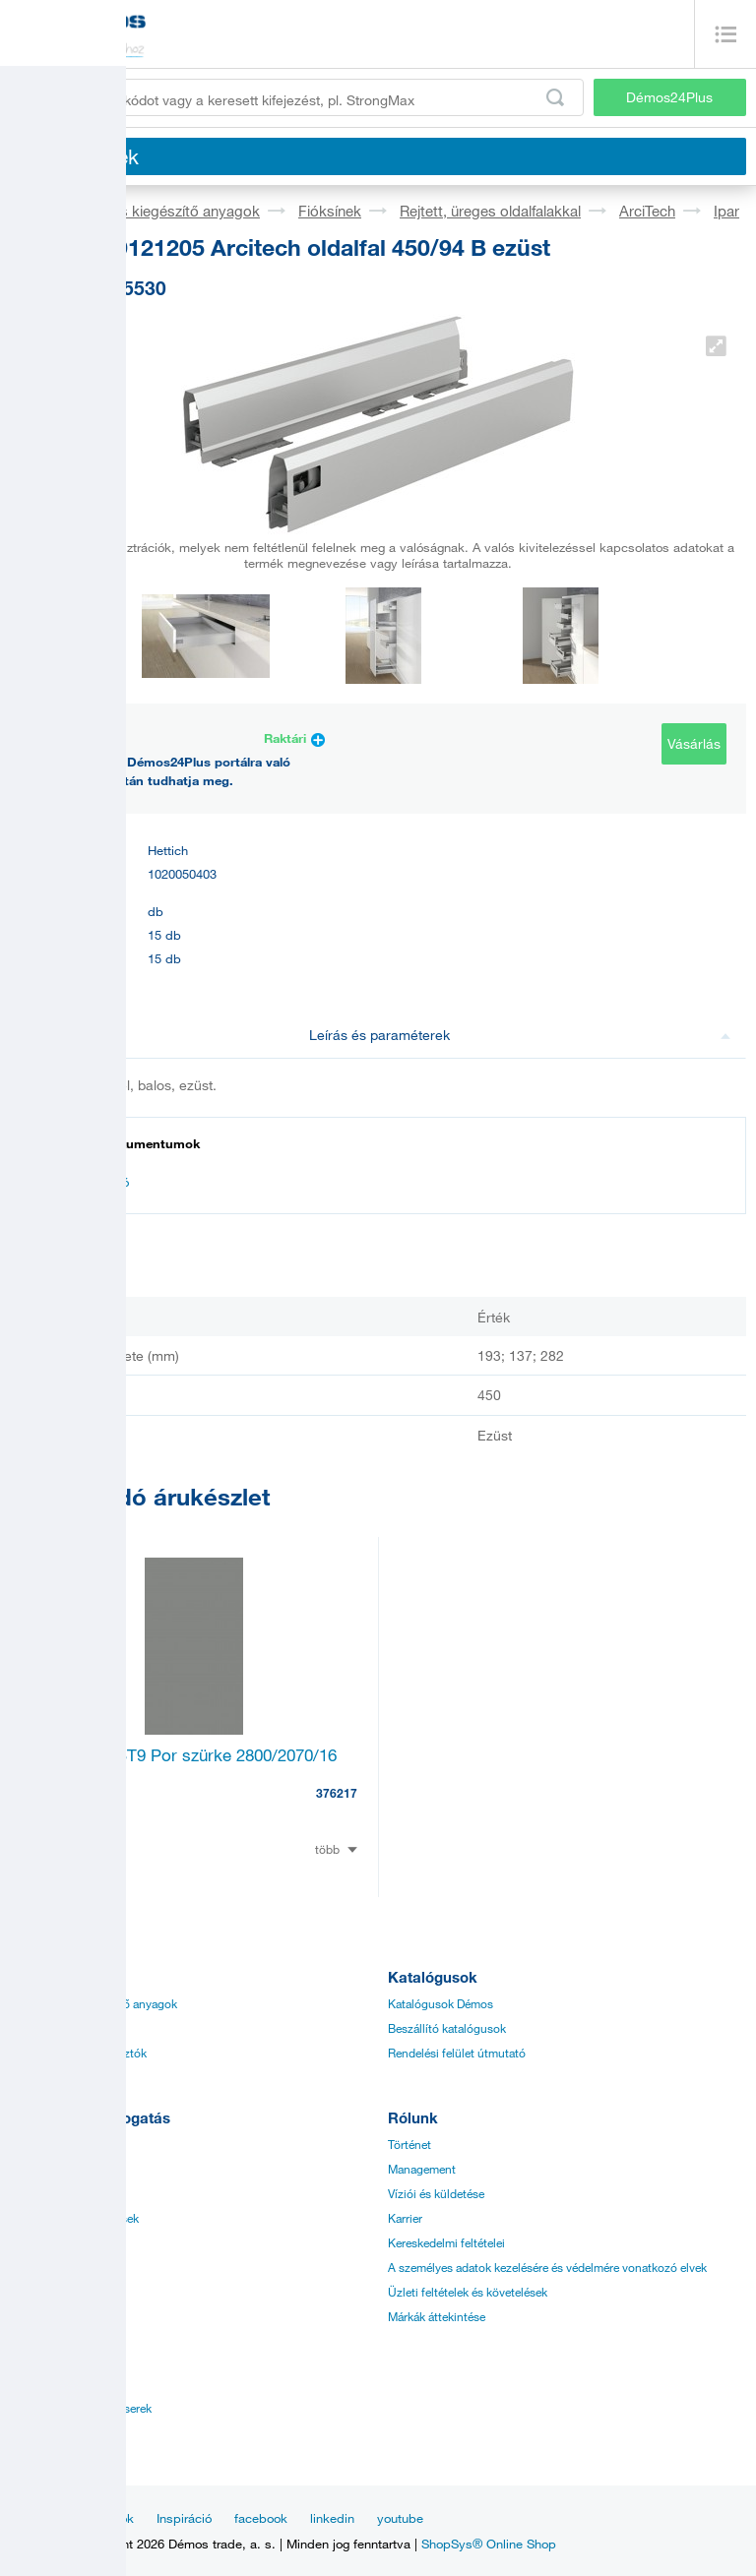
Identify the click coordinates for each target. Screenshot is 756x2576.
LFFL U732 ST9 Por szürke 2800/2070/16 (184, 1755)
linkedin (332, 2518)
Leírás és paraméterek (520, 1034)
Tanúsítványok (48, 2242)
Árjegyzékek (41, 2144)
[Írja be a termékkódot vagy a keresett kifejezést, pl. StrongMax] (297, 97)
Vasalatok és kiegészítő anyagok (152, 210)
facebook (260, 2518)
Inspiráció (184, 2518)
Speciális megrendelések (74, 2218)
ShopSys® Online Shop (488, 2543)
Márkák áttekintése (436, 2316)
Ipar (726, 210)
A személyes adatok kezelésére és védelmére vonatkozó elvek (547, 2267)
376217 (336, 1793)
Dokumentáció (78, 1182)
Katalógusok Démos (440, 2003)
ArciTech (647, 210)
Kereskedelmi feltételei (446, 2242)
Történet (409, 2144)
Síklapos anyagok (56, 2028)
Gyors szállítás (48, 2292)
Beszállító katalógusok (447, 2028)
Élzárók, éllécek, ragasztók (78, 2052)
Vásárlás (694, 743)
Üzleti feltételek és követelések (467, 2292)
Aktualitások (99, 2518)
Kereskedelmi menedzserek (81, 2408)
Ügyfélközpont (49, 2432)
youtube (400, 2518)
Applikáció (37, 2193)
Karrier (405, 2218)
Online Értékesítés (57, 2267)
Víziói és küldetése (436, 2193)
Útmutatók (38, 2169)
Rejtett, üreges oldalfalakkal (490, 210)
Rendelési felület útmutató (457, 2052)
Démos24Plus (669, 97)
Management (422, 2169)
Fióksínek (329, 210)
